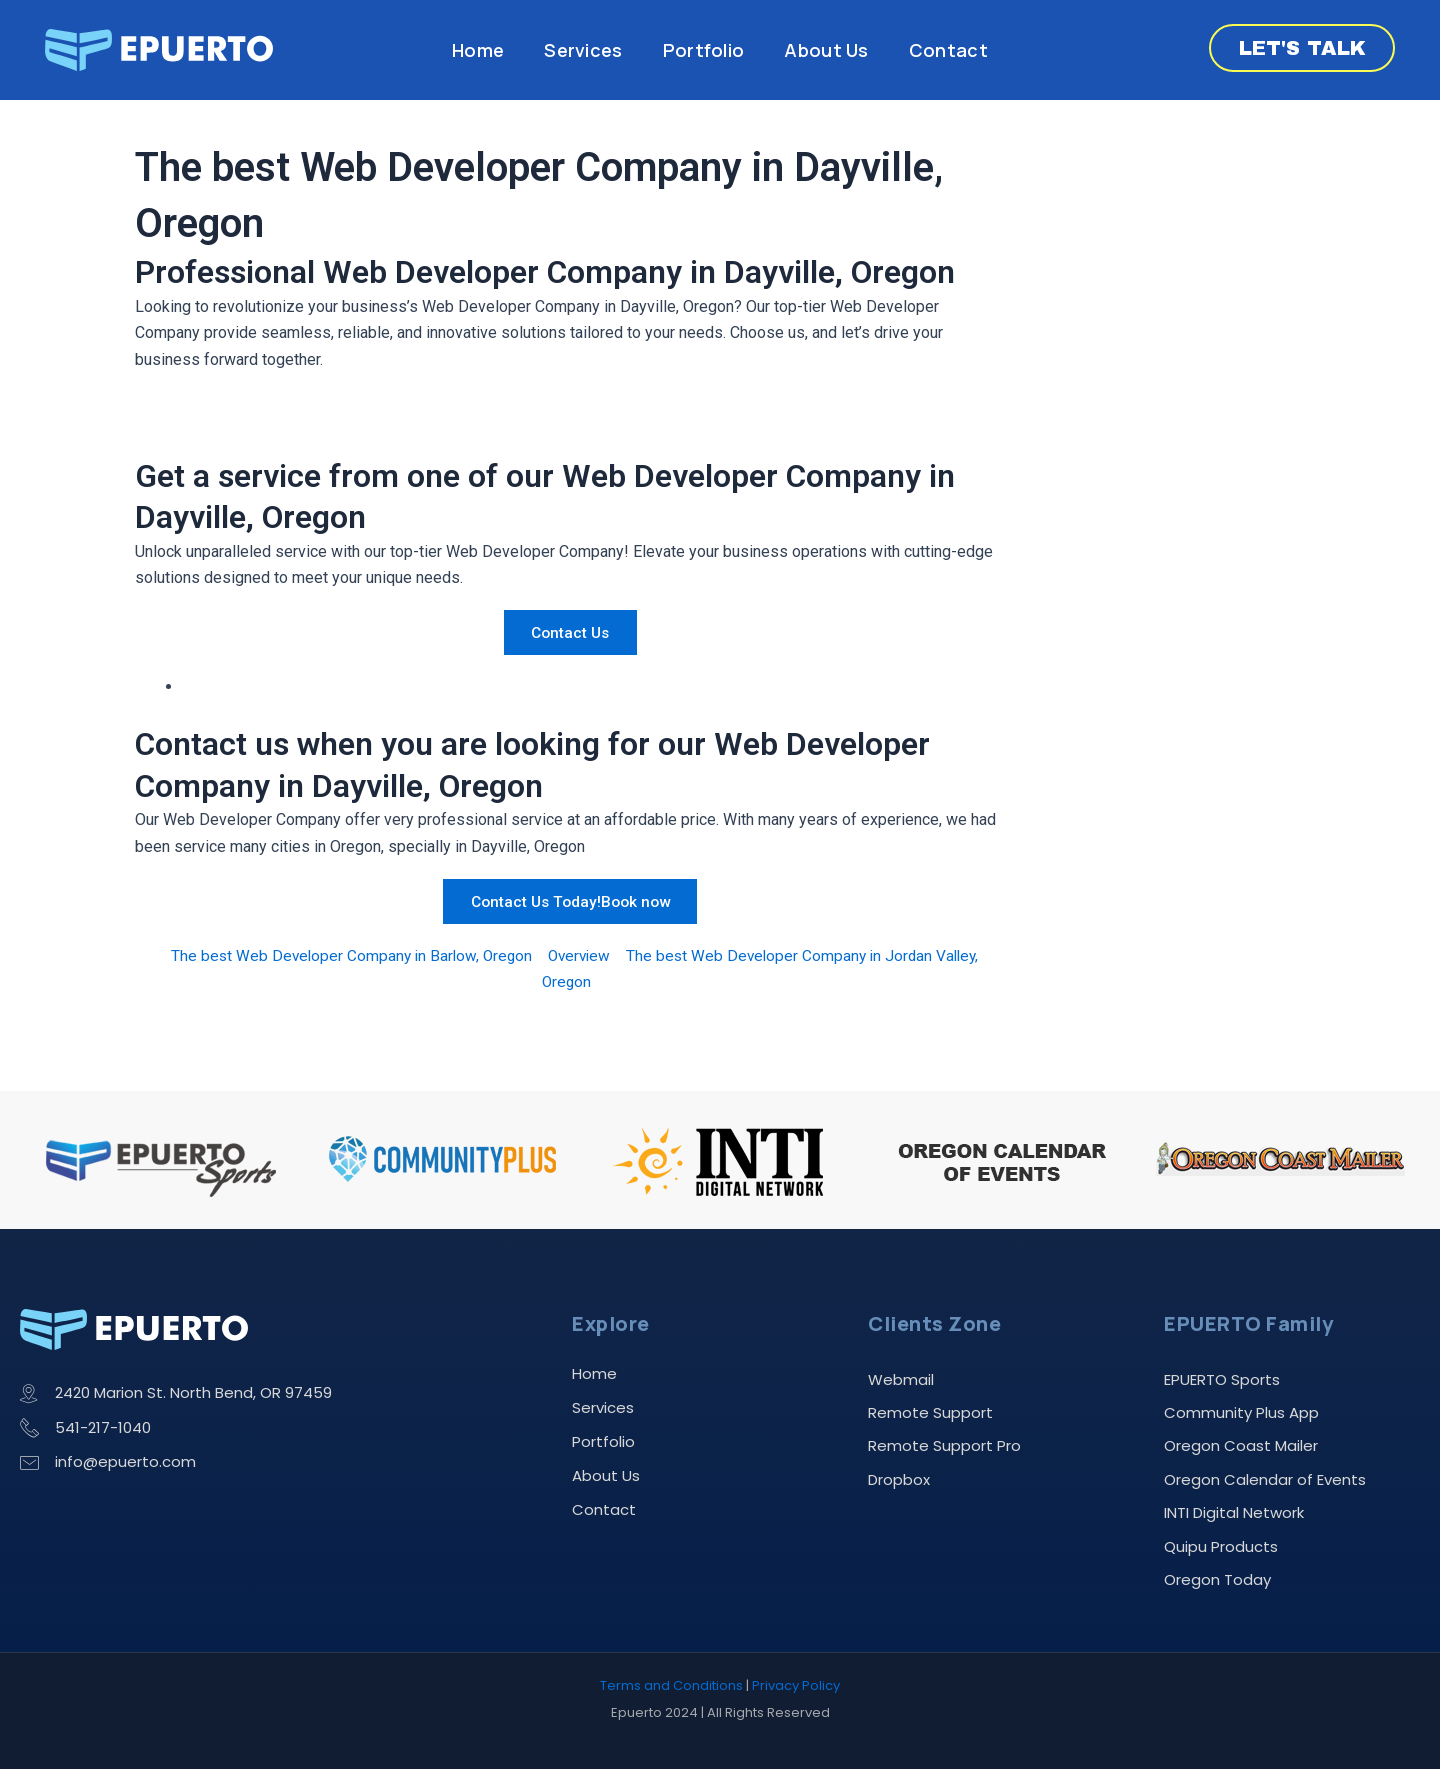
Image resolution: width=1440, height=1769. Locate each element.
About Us (826, 50)
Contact (948, 50)
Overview (578, 955)
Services (583, 50)
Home (478, 50)
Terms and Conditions (671, 1685)
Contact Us (570, 632)
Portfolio (704, 50)
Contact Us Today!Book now (570, 900)
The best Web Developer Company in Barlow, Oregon (344, 955)
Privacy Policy (796, 1685)
